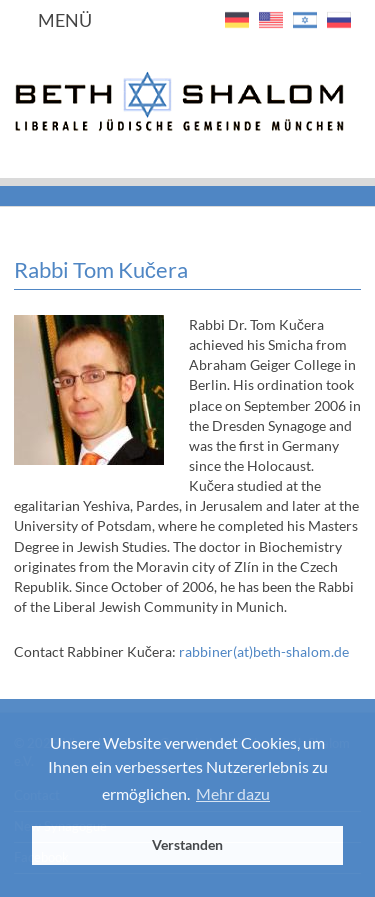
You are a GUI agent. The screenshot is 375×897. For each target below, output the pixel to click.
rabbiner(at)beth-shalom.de (264, 651)
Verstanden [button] (187, 844)
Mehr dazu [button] (233, 793)
